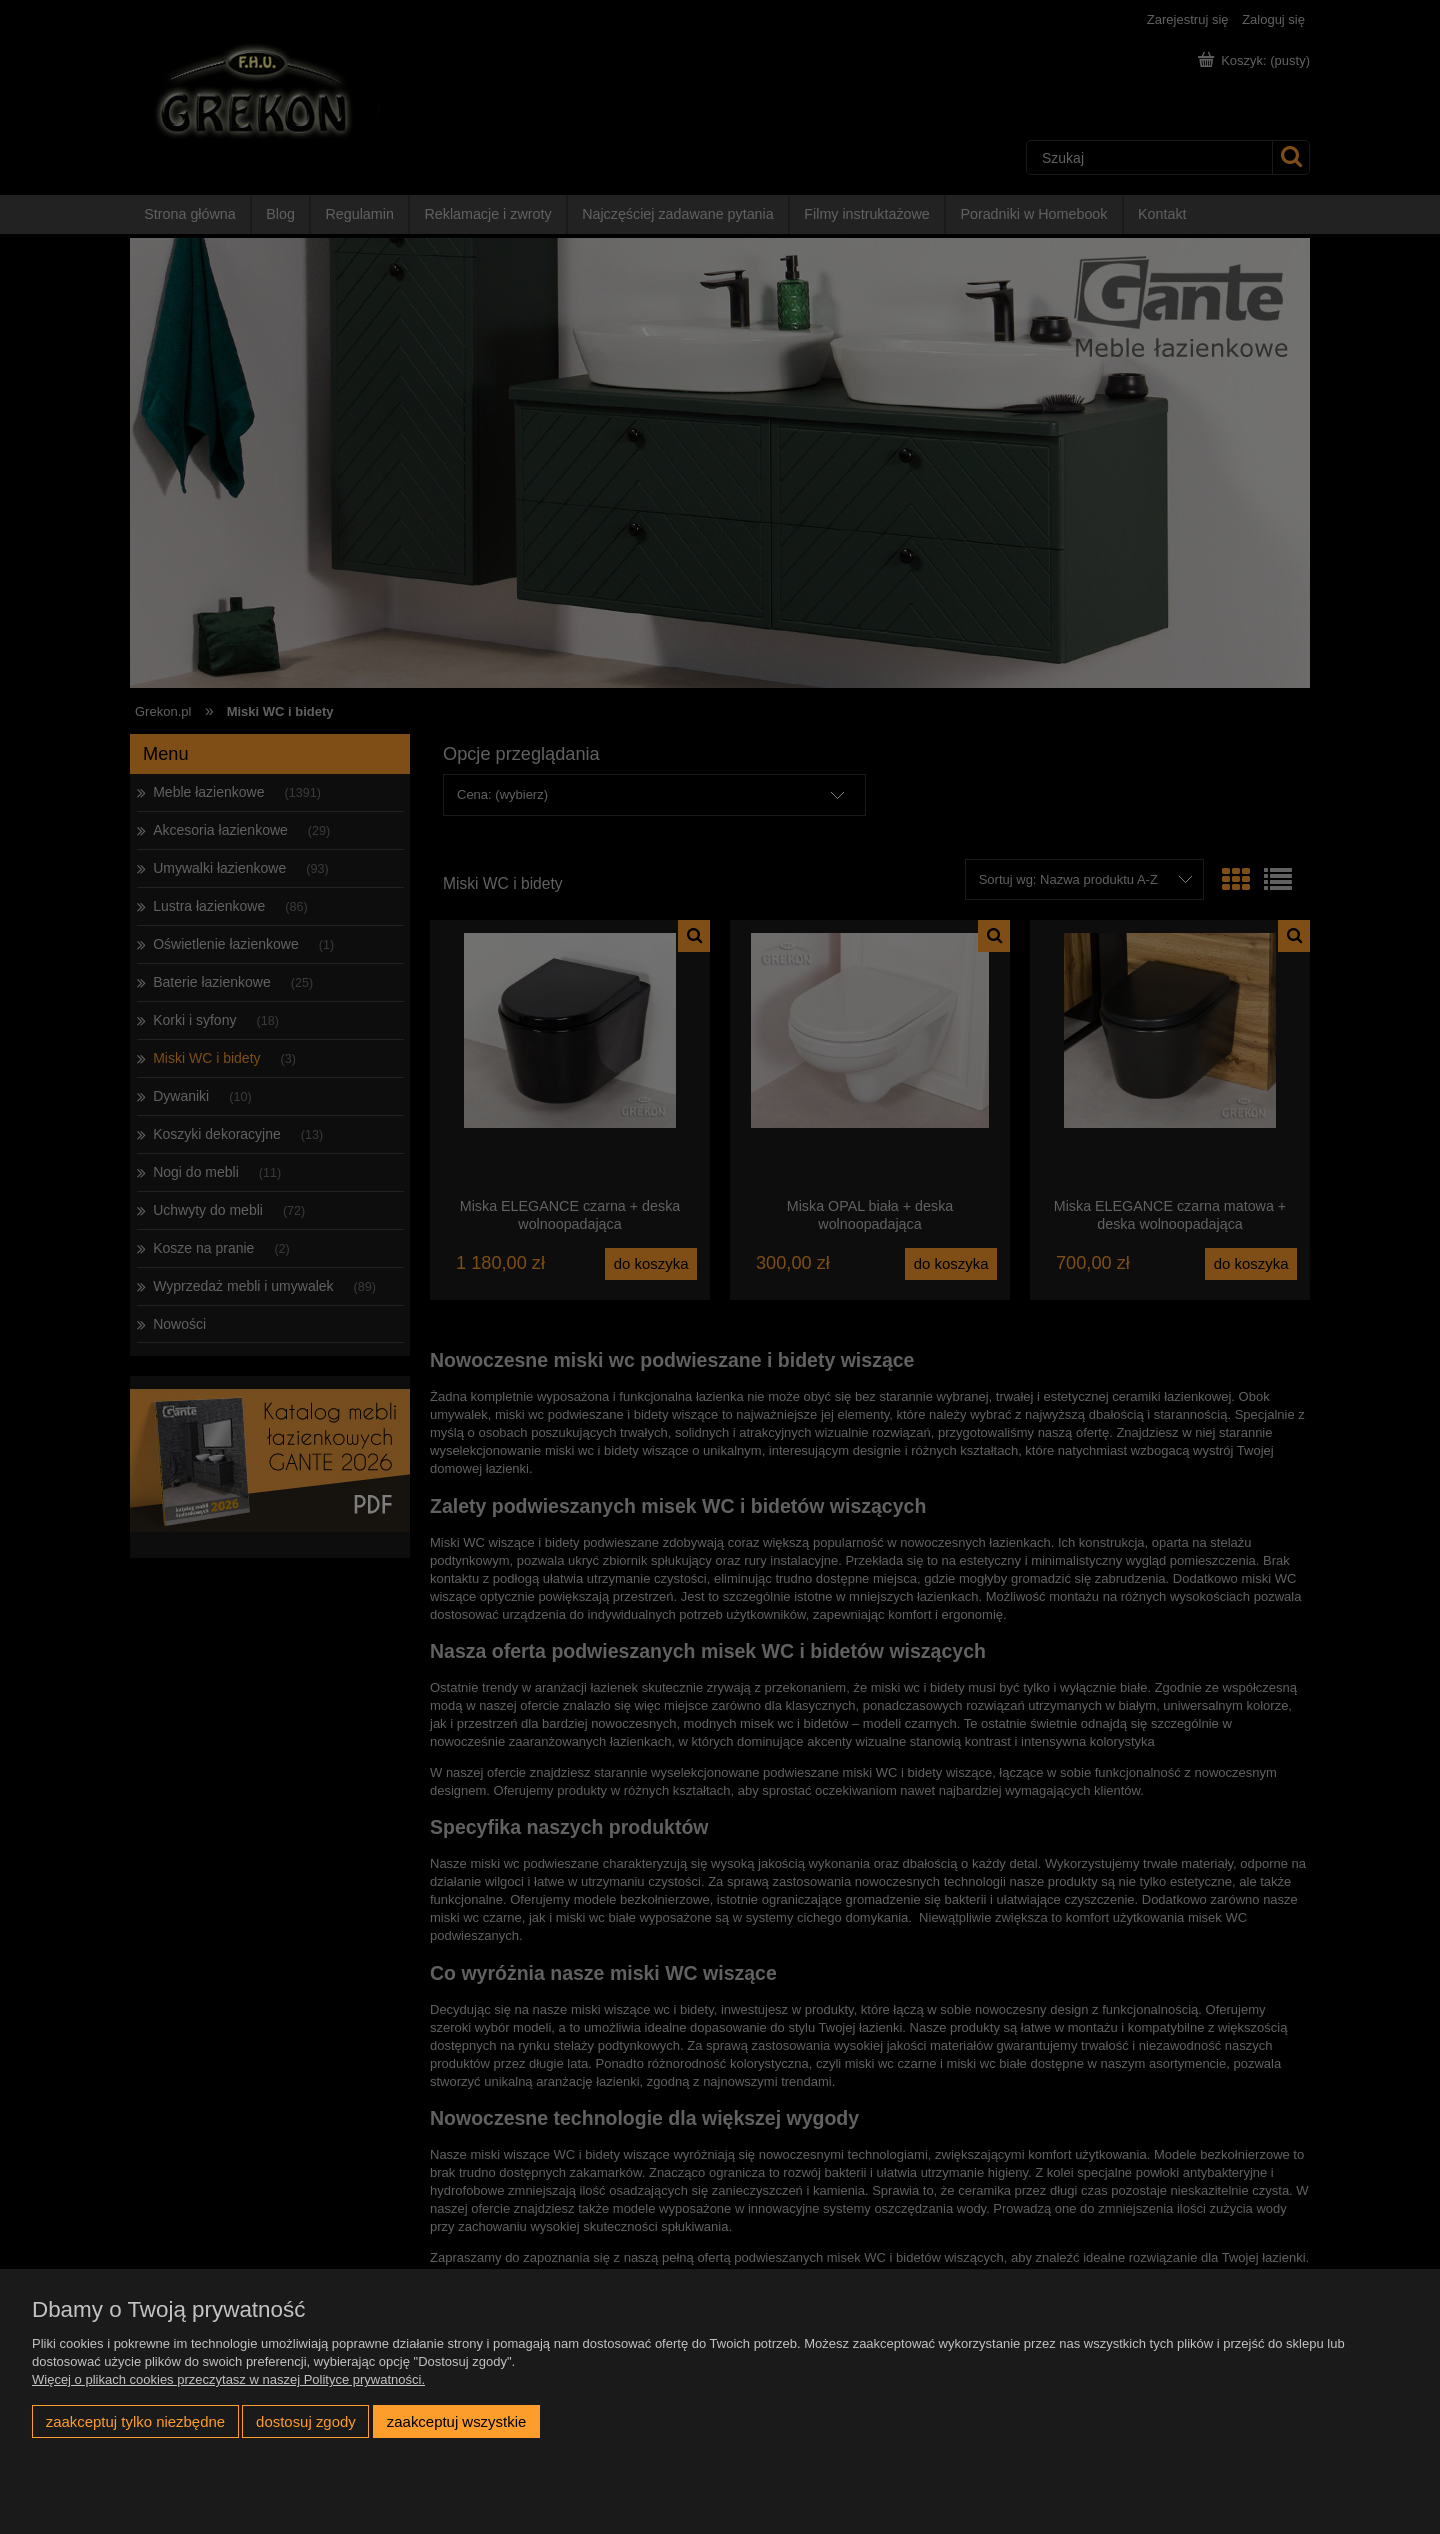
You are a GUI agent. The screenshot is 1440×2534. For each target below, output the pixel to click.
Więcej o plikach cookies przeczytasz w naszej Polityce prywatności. (228, 2379)
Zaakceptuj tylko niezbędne (135, 2421)
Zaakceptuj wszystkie (456, 2421)
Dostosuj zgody (306, 2421)
